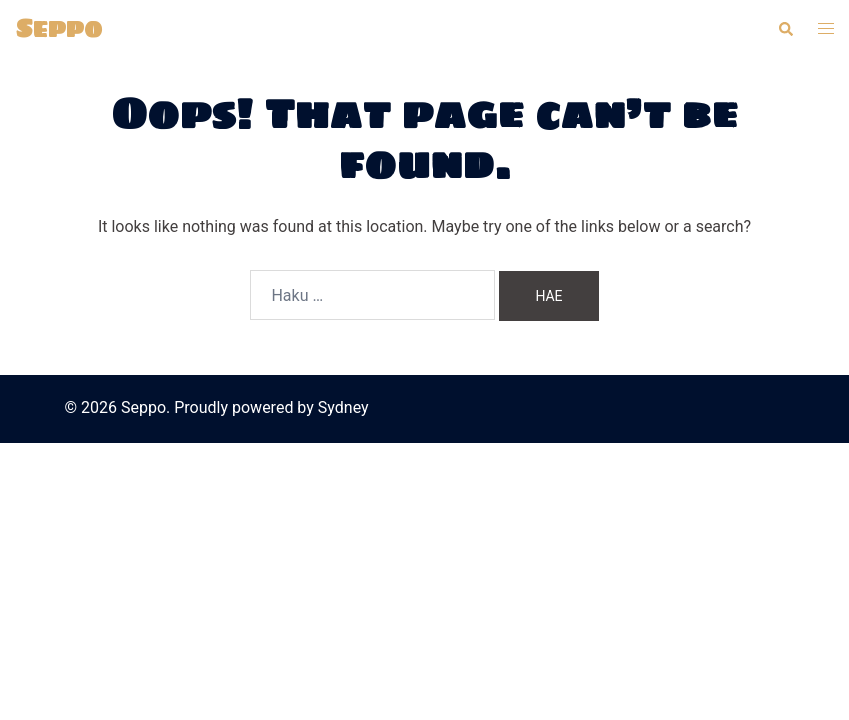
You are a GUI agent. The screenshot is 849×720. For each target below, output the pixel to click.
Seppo (58, 28)
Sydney (343, 407)
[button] (785, 29)
